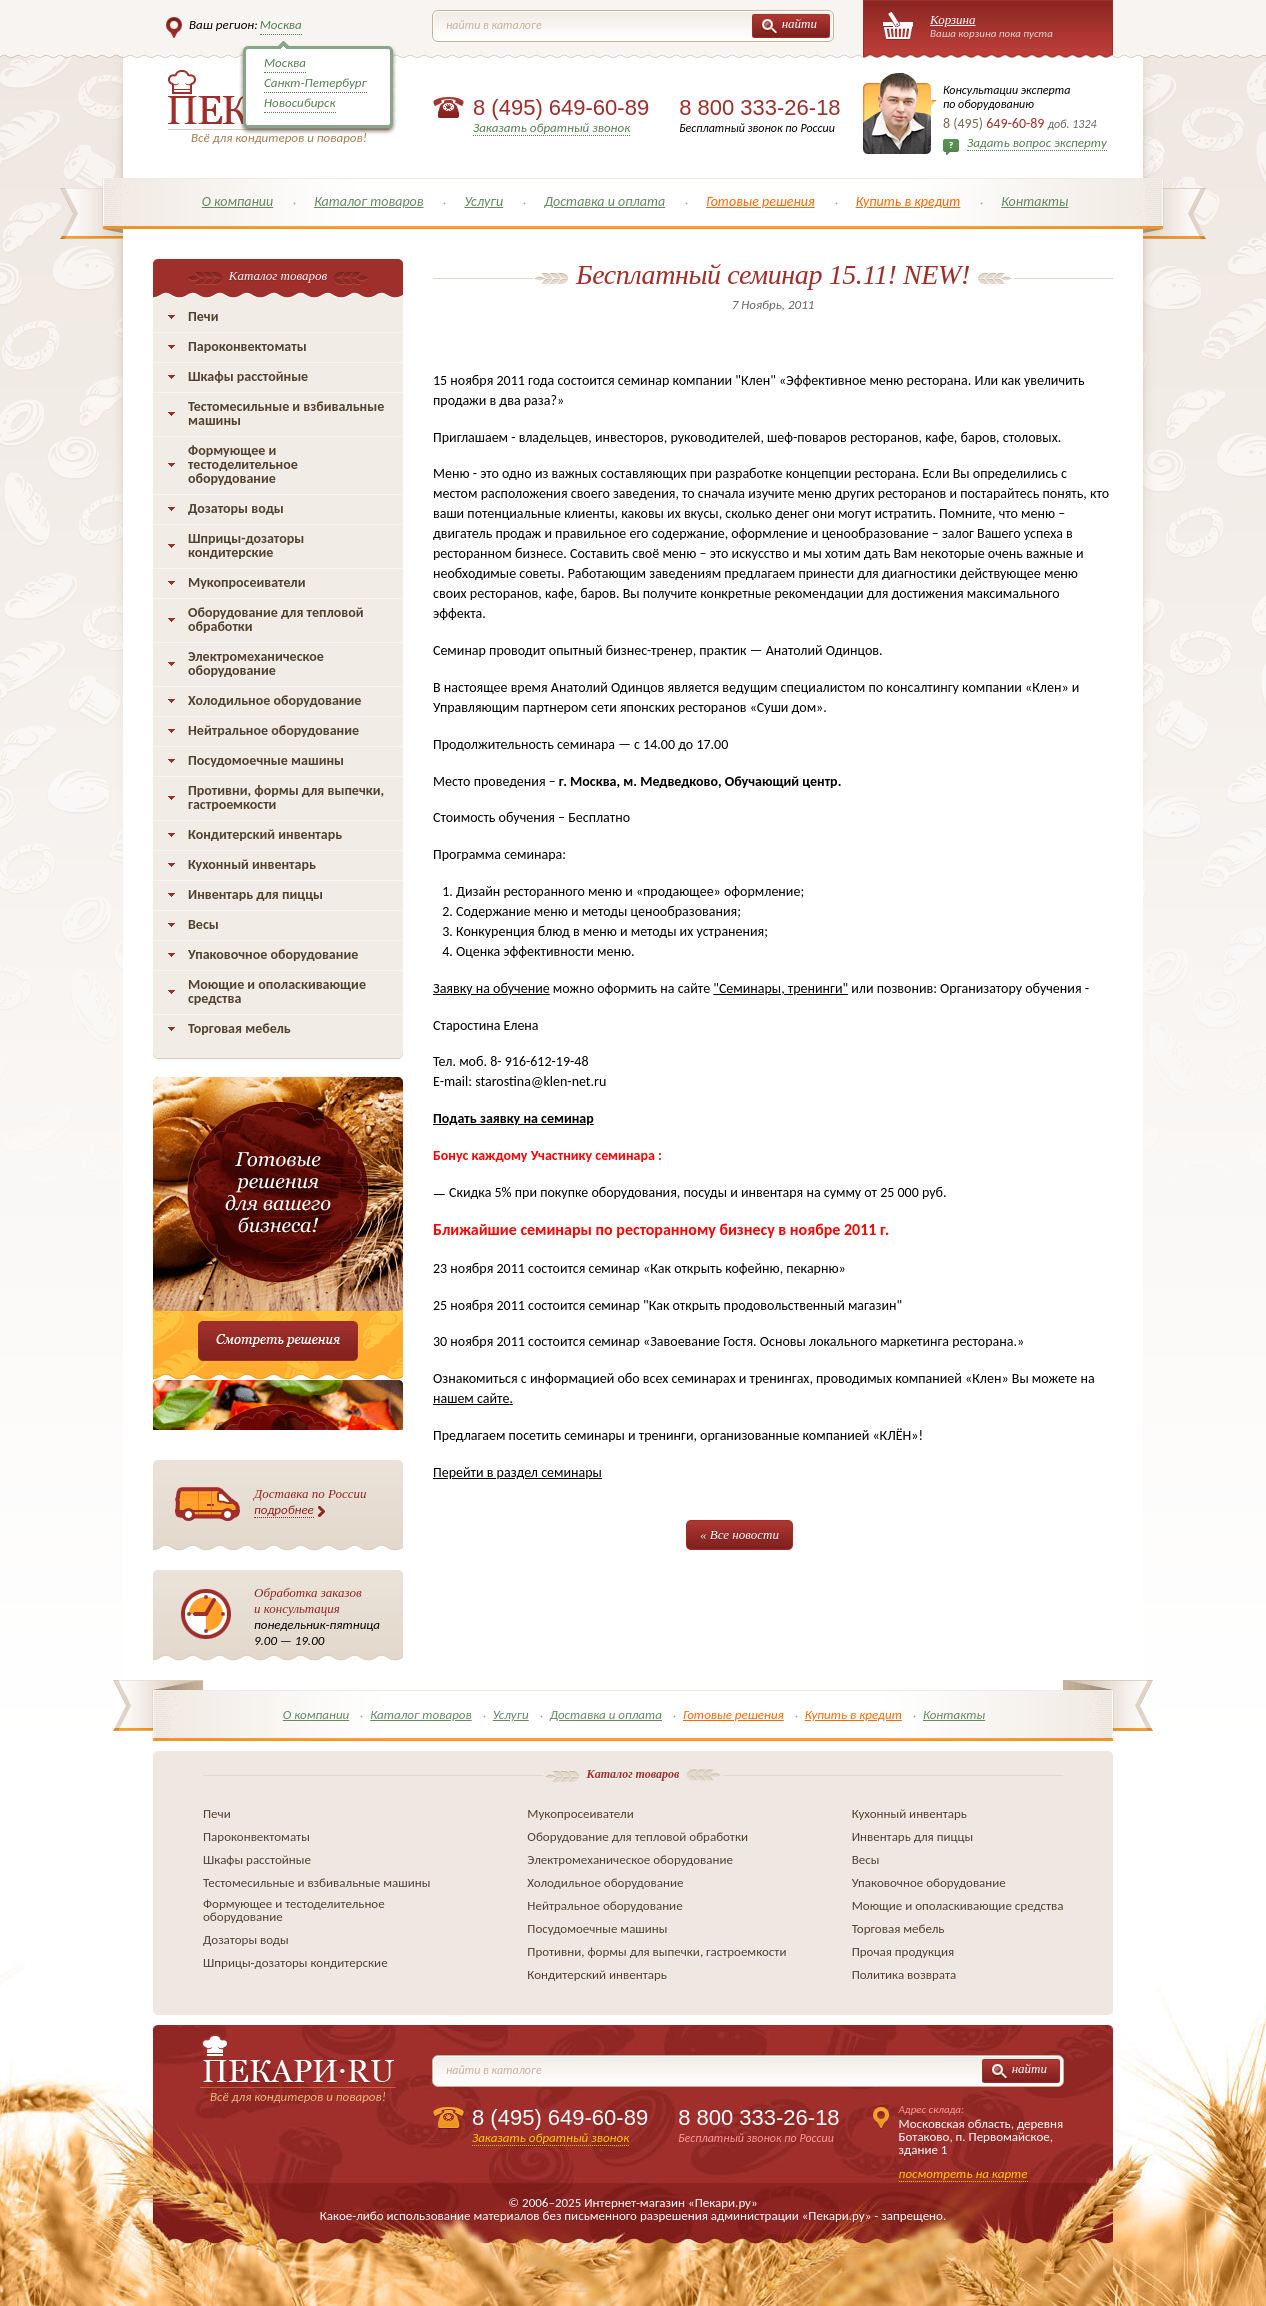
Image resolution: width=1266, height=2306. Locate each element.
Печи (203, 316)
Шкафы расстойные (248, 376)
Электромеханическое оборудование (256, 663)
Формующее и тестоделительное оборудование (243, 464)
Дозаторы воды (236, 508)
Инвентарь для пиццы (255, 894)
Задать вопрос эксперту (1037, 142)
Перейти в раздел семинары (517, 1472)
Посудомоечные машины (266, 760)
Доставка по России (310, 1502)
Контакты (1034, 201)
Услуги (483, 201)
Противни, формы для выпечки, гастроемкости (286, 797)
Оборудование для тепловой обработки (276, 619)
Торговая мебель (239, 1028)
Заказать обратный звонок (551, 127)
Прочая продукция (903, 1951)
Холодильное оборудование (274, 700)
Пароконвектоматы (247, 346)
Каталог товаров (368, 201)
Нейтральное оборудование (273, 730)
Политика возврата (904, 1974)
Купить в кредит (908, 201)
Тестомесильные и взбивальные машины (286, 413)
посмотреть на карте (963, 2173)
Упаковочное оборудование (273, 954)
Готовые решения (760, 201)
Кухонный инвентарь (252, 864)
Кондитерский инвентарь (265, 834)
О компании (238, 201)
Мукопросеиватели (246, 582)
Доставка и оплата (604, 201)
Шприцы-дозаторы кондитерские (246, 545)
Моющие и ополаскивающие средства (277, 991)
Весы (203, 924)
